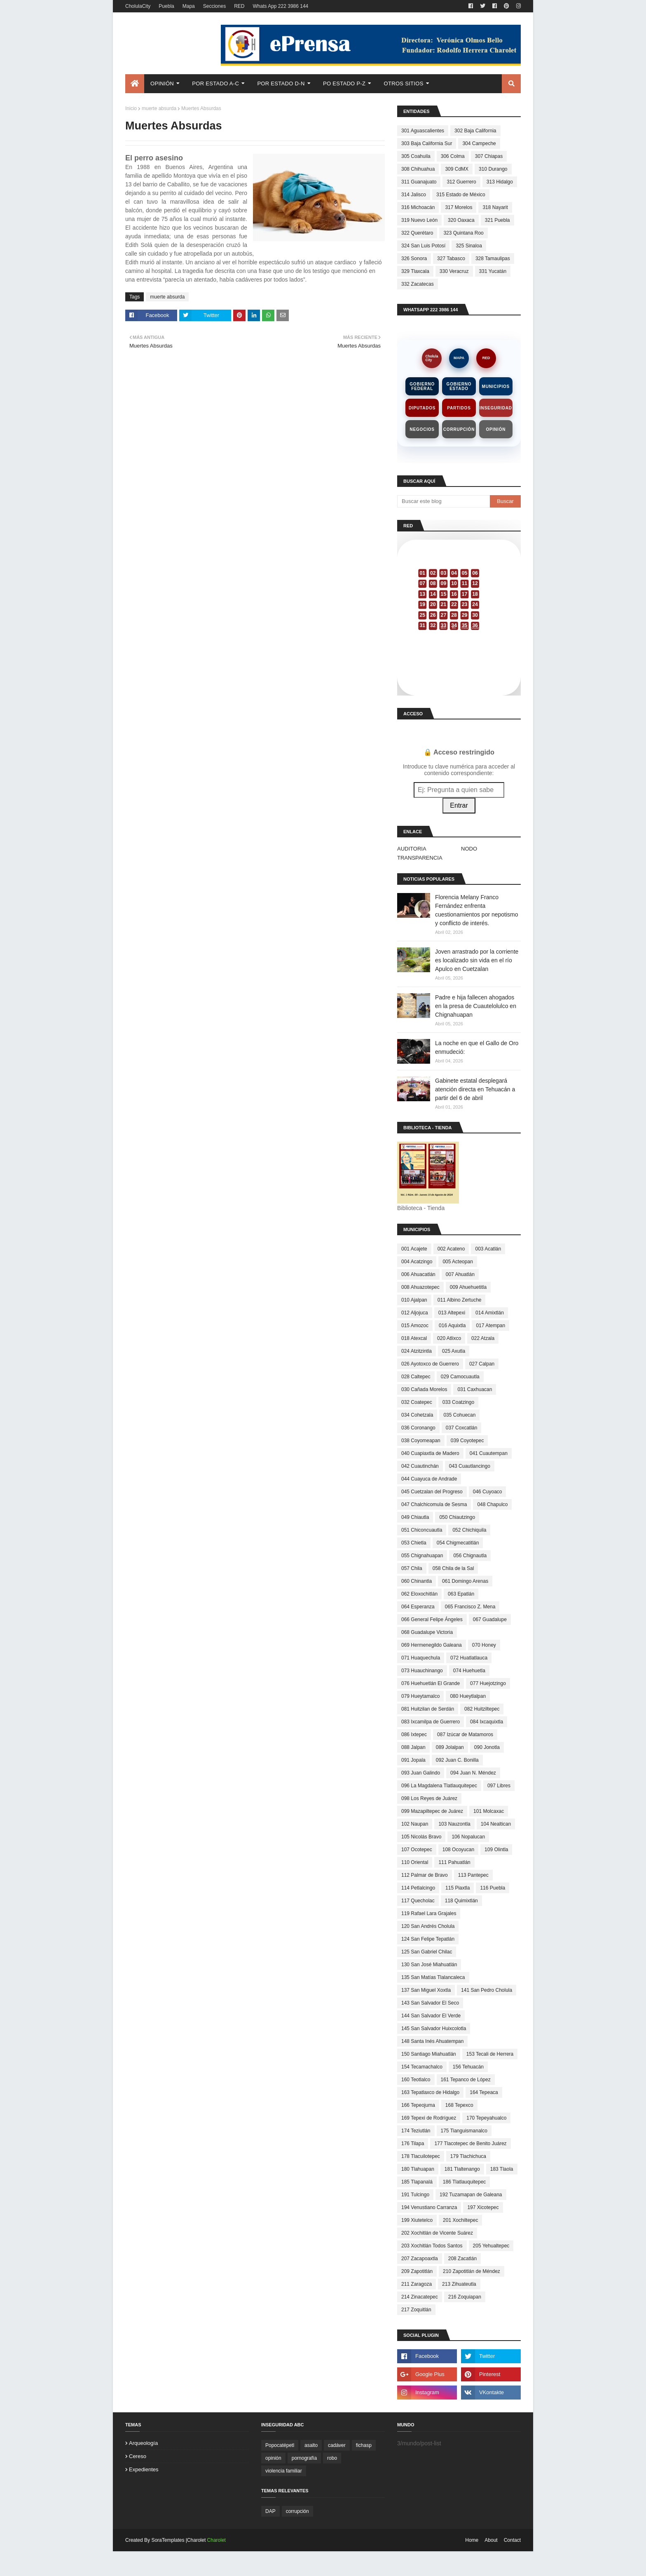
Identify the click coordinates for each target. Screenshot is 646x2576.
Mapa (189, 6)
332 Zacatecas (417, 284)
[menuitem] (134, 83)
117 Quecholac (418, 1901)
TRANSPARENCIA (419, 858)
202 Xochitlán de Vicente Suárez (437, 2233)
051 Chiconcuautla (421, 1530)
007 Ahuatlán (460, 1274)
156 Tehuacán (468, 2067)
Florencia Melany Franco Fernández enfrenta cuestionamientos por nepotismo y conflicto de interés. (476, 910)
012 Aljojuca (414, 1313)
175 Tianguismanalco (464, 2131)
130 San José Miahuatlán (429, 1964)
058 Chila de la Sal (453, 1568)
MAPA (459, 358)
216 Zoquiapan (464, 2297)
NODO (469, 849)
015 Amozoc (414, 1325)
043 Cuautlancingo (469, 1466)
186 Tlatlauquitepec (464, 2182)
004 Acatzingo (416, 1261)
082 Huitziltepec (481, 1709)
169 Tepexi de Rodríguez (428, 2118)
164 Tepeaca (484, 2092)
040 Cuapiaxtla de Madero (430, 1453)
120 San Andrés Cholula (427, 1926)
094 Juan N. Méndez (473, 1773)
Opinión (496, 429)
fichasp (364, 2445)
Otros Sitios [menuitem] (404, 83)
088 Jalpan (413, 1747)
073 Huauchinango (422, 1670)
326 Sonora (414, 258)
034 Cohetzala (417, 1415)
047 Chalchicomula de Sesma (434, 1504)
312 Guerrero (461, 182)
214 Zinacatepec (419, 2297)
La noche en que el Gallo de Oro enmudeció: (476, 1047)
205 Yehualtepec (491, 2246)
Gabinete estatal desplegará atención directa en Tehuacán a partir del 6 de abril (475, 1089)
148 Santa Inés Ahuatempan (432, 2041)
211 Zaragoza (416, 2284)
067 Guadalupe (490, 1619)
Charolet (216, 2540)
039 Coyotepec (467, 1440)
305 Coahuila (416, 156)
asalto (311, 2445)
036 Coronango (418, 1428)
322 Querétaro (417, 233)
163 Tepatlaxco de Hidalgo (430, 2092)
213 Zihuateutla (459, 2284)
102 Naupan (414, 1824)
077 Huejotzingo (488, 1683)
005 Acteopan (457, 1261)
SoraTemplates (167, 2540)
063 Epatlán (461, 1594)
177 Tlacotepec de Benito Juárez (470, 2143)
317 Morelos (458, 207)
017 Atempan (490, 1325)
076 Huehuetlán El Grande (430, 1683)
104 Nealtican (496, 1824)
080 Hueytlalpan (468, 1696)
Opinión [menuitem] (162, 83)
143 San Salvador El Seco (430, 2003)
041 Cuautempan (489, 1453)
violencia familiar (283, 2471)
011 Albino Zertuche (460, 1300)
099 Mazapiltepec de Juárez (432, 1811)
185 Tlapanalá (417, 2182)
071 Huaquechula (420, 1658)
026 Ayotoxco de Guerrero (430, 1364)
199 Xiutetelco (417, 2220)
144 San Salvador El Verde (431, 2016)
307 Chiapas (489, 156)
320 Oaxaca (461, 220)
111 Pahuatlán (454, 1862)
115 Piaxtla (457, 1888)
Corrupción (459, 429)
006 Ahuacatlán (418, 1274)
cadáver (337, 2445)
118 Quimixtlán (461, 1901)
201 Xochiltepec (460, 2220)
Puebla (166, 6)
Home (471, 2540)
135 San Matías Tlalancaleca (433, 1977)
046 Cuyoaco (487, 1492)
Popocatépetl (279, 2445)
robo (332, 2458)
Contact (512, 2540)
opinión (273, 2458)
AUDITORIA (411, 849)
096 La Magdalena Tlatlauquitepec (439, 1786)
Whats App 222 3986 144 (280, 6)
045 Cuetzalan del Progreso (432, 1492)
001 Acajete (414, 1249)
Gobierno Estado (459, 386)
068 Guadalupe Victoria (427, 1632)
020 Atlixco (449, 1338)
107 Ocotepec (416, 1849)
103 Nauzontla (454, 1824)
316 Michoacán (418, 207)
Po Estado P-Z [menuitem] (344, 83)
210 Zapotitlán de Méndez (471, 2271)
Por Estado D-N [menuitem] (280, 83)
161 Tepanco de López (466, 2079)
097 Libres (498, 1786)
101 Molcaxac (488, 1811)
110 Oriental (414, 1862)
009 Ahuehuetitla (468, 1287)
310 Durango (493, 169)
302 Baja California (475, 131)
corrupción (297, 2511)
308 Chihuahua (418, 169)
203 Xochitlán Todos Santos (432, 2246)
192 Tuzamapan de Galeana (471, 2195)
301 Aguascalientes (422, 131)
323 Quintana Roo (463, 233)
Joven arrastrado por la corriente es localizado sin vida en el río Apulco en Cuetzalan (476, 960)
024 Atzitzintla (416, 1351)
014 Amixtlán (489, 1313)
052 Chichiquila (469, 1530)
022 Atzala (482, 1338)
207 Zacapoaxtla (419, 2258)
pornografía (304, 2458)
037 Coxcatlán (461, 1428)
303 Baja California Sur (426, 143)
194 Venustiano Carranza (429, 2207)
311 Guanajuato (418, 182)
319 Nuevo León (419, 220)
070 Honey (484, 1645)
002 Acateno (451, 1249)
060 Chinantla (416, 1581)
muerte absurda (159, 108)
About (491, 2540)
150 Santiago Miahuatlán (428, 2054)
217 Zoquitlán (416, 2310)
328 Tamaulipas (492, 258)
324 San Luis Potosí (423, 246)
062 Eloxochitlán (419, 1594)
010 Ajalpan (414, 1300)
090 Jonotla (487, 1747)
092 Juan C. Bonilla (457, 1760)
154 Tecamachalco (421, 2067)
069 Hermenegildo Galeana (431, 1645)
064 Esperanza (418, 1607)
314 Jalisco (413, 194)
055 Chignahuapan (422, 1555)
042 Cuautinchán (420, 1466)
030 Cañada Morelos (424, 1389)
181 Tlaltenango (462, 2169)
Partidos (458, 408)
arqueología (143, 2443)
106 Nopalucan (468, 1837)
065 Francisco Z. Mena (470, 1607)
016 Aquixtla (452, 1325)
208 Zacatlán (462, 2258)
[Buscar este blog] (443, 501)
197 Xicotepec (483, 2207)
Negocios (422, 429)
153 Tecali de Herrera (490, 2054)
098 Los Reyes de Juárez (429, 1798)
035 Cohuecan (459, 1415)
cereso (137, 2456)
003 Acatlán (488, 1249)
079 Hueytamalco (420, 1696)
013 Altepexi (451, 1313)
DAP (270, 2511)
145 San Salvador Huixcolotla (433, 2028)
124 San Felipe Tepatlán (427, 1939)
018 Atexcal (414, 1338)
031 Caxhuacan (474, 1389)
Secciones (214, 6)
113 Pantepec (473, 1875)
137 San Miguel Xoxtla (426, 1990)
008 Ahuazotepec (420, 1287)
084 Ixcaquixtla (486, 1722)
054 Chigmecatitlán (458, 1543)
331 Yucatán (493, 271)
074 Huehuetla (469, 1670)
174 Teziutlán (416, 2131)
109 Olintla (496, 1849)
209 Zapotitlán (417, 2271)
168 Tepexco (459, 2105)
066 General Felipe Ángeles (432, 1619)
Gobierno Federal (422, 386)
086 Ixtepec (414, 1734)
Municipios (496, 386)
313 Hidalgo (500, 182)
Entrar (459, 805)
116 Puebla (492, 1888)
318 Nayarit (495, 207)
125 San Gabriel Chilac (426, 1952)
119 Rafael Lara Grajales (428, 1913)
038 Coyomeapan (420, 1440)
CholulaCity (137, 6)
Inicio (131, 108)
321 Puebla (497, 220)
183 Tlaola (501, 2169)
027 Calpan (481, 1364)
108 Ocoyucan (458, 1849)
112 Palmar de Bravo (424, 1875)
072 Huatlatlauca (468, 1658)
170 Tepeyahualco (486, 2118)
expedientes (144, 2469)
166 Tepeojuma (418, 2105)
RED (239, 6)
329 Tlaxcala (415, 271)
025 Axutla (453, 1351)
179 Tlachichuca (468, 2156)
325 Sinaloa (469, 246)
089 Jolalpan (450, 1747)
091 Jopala (413, 1760)
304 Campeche (479, 143)
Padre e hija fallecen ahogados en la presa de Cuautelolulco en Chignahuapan (475, 1006)
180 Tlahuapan (417, 2169)
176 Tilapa (412, 2143)
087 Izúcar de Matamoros (465, 1734)
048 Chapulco (492, 1504)
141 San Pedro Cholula (486, 1990)
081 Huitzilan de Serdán (427, 1709)
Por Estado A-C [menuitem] (215, 83)
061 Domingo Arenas (465, 1581)
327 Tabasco (451, 258)
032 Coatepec (416, 1402)
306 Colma (453, 156)
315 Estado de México (460, 194)
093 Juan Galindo (420, 1773)
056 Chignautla (470, 1555)
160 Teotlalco (416, 2079)
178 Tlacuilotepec (420, 2156)
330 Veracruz (454, 271)
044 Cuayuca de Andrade (429, 1479)
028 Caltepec (416, 1377)
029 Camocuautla (460, 1377)
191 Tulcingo (415, 2195)
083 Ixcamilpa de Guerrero (430, 1722)
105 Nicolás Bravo (421, 1837)
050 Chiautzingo (457, 1517)
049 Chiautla (415, 1517)
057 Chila (411, 1568)
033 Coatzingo (458, 1402)
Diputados (422, 408)
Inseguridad (496, 408)
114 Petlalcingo (418, 1888)
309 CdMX (456, 169)
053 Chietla (413, 1543)
